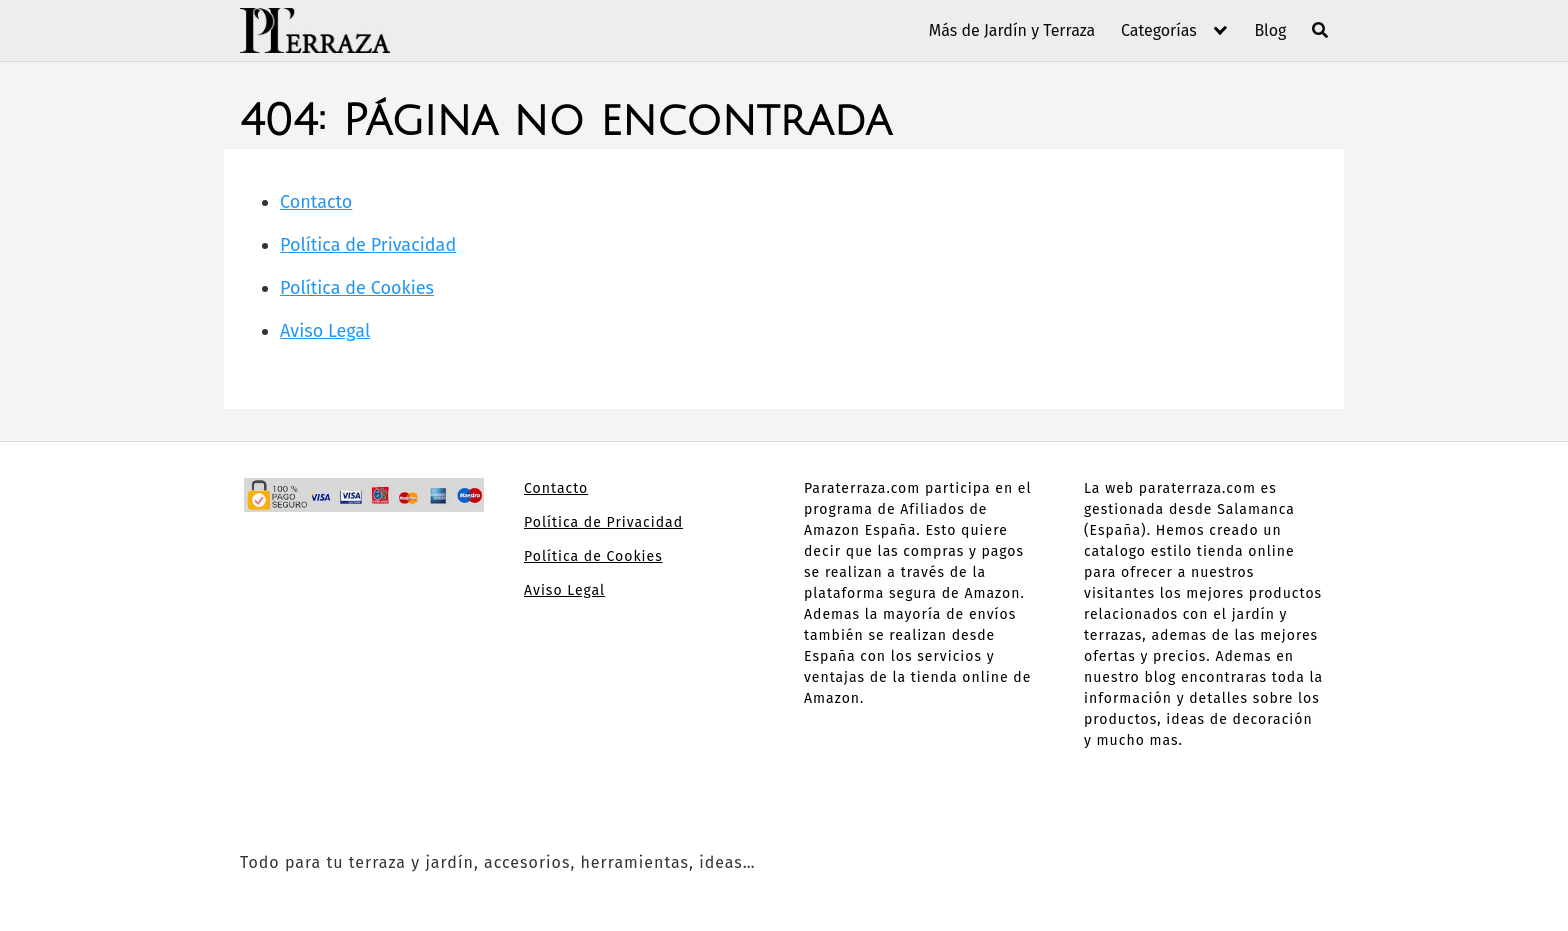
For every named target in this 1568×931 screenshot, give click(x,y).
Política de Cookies (357, 288)
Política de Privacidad (368, 245)
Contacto (316, 202)
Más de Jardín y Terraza (1012, 30)
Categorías (1159, 30)
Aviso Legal (325, 331)
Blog (1270, 30)
